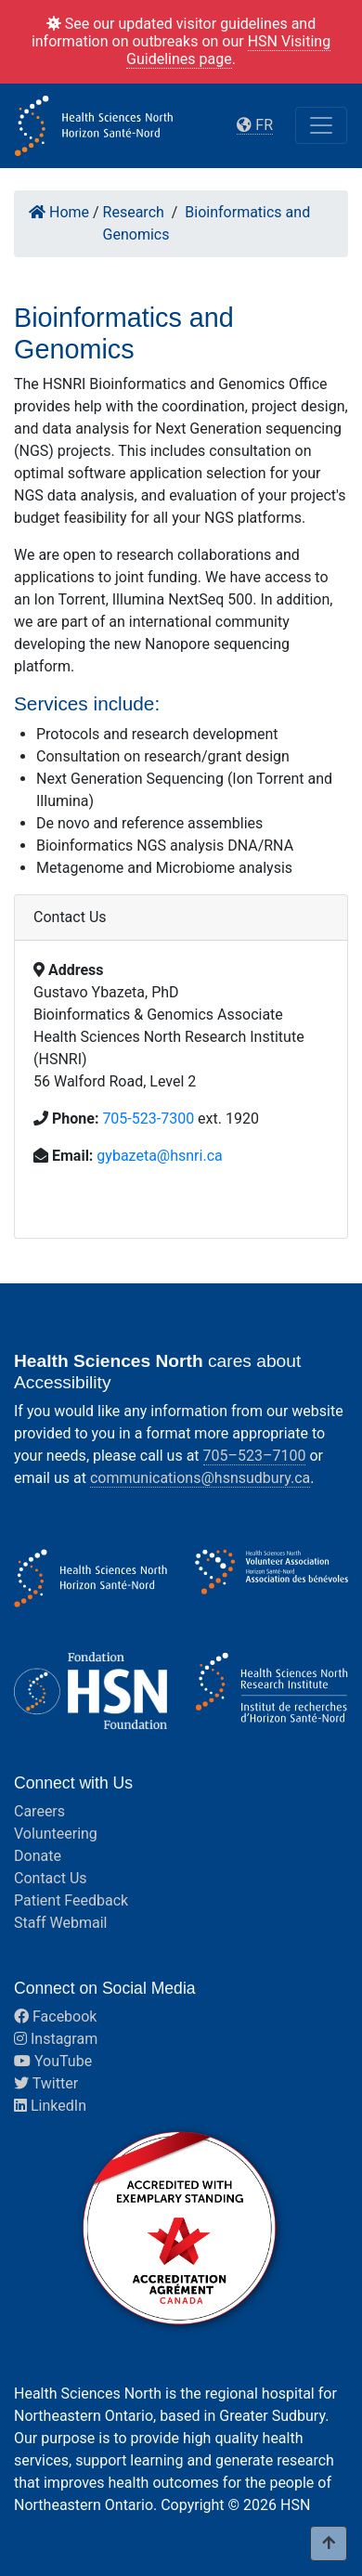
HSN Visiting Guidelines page (228, 50)
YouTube (53, 2061)
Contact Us (50, 1878)
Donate (37, 1856)
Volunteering (55, 1833)
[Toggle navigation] (321, 125)
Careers (39, 1811)
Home (59, 212)
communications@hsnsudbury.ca (200, 1478)
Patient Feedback (71, 1900)
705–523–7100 (254, 1455)
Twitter (46, 2083)
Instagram (55, 2039)
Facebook (55, 2016)
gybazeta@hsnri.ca (159, 1155)
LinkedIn (50, 2105)
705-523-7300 (148, 1118)
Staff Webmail (60, 1923)
